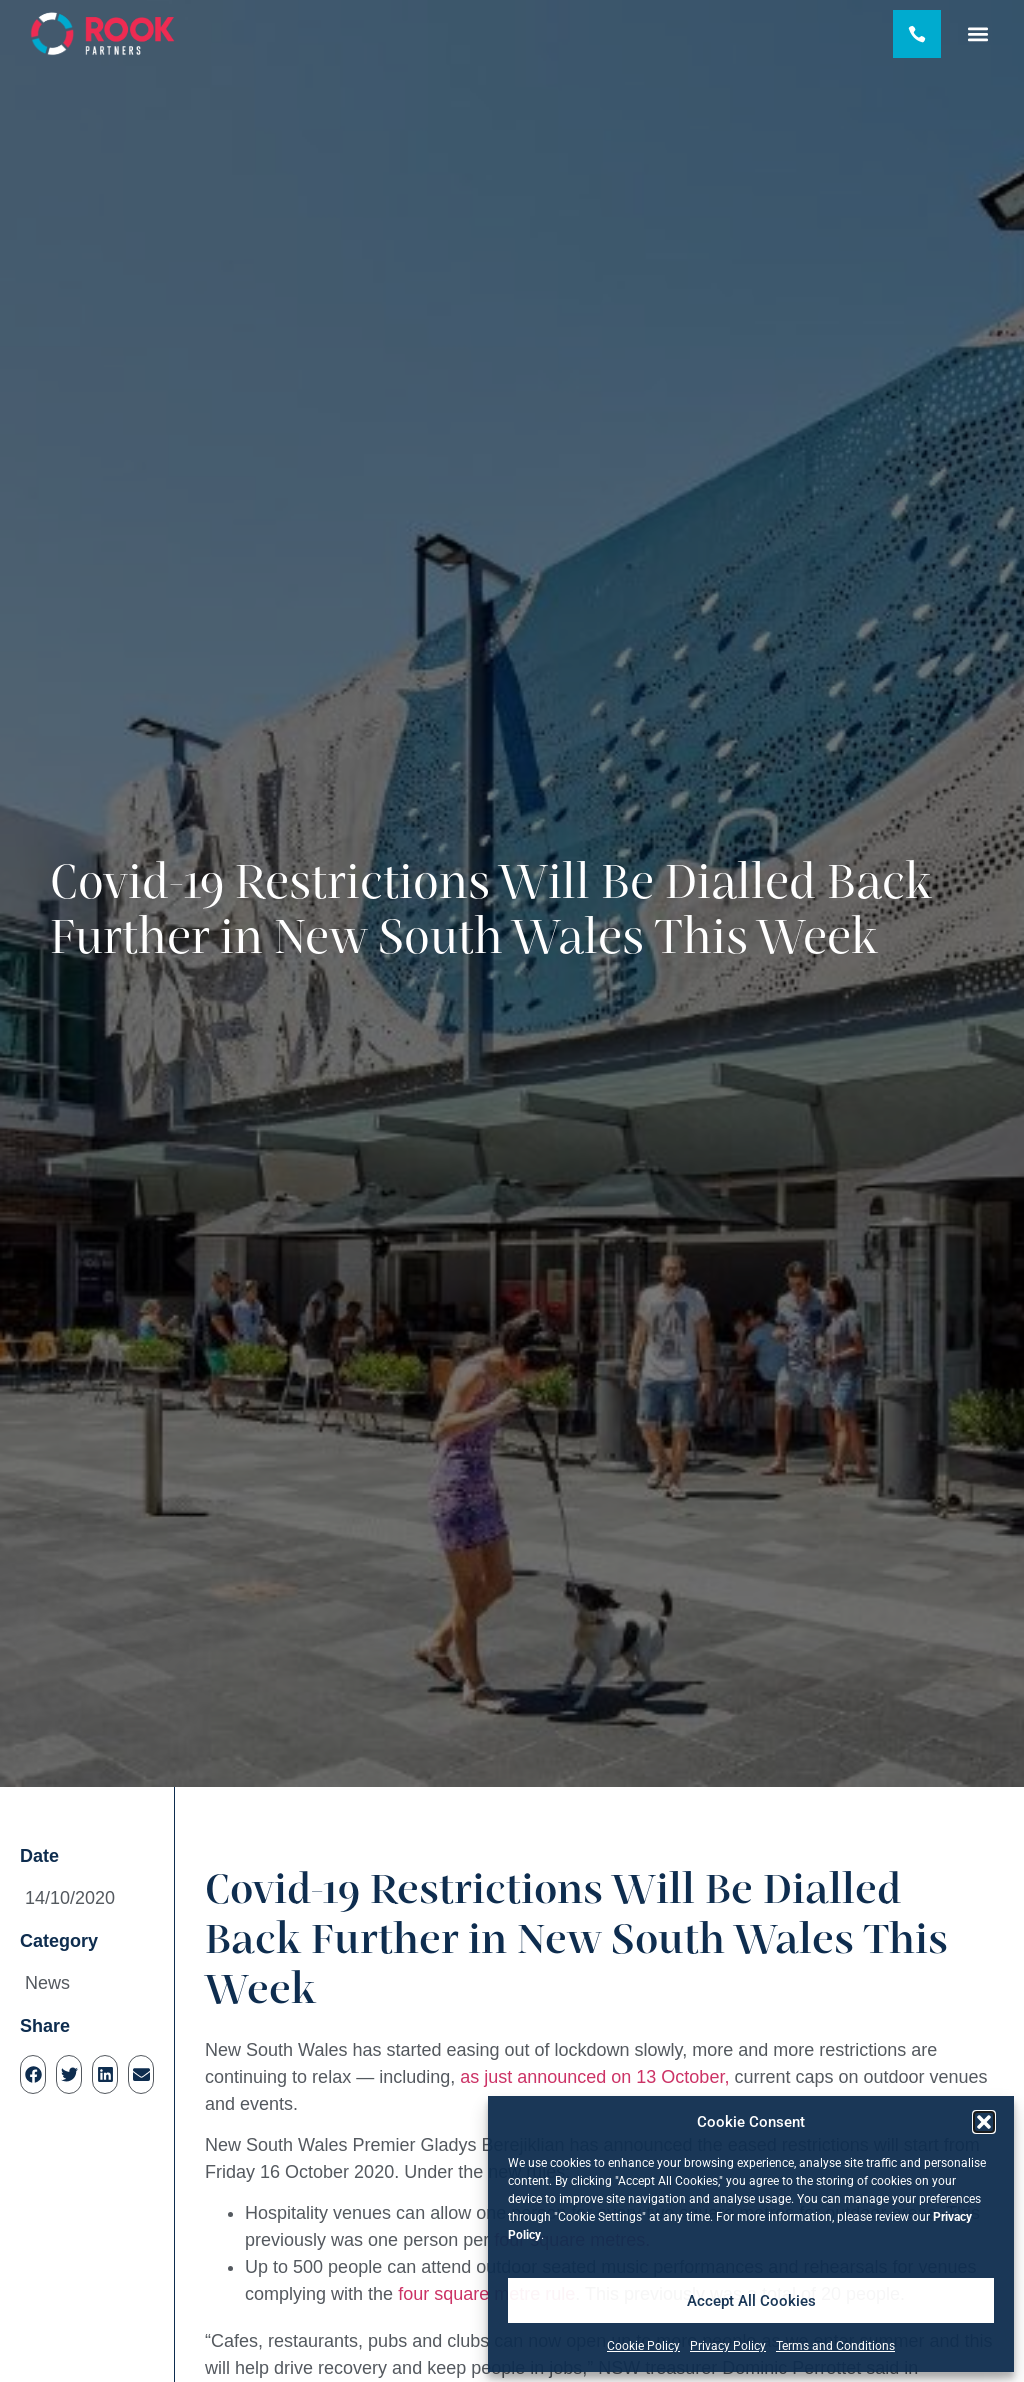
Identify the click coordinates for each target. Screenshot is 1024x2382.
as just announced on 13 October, (594, 2077)
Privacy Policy (728, 2346)
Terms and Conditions (835, 2346)
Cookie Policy (643, 2346)
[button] (984, 2122)
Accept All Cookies (751, 2301)
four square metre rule (486, 2294)
